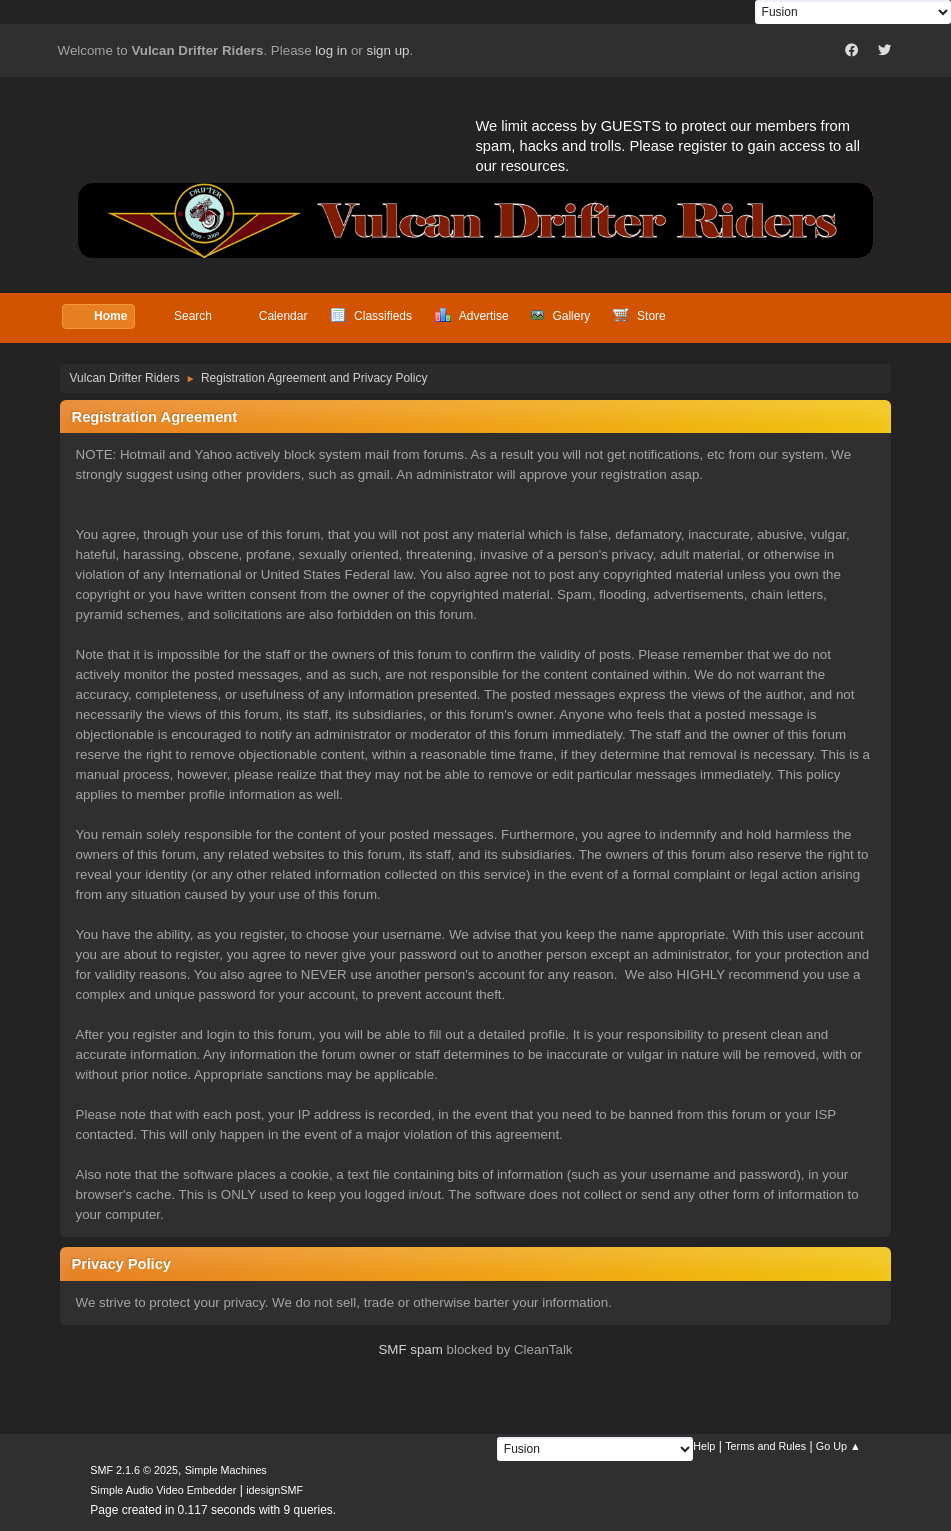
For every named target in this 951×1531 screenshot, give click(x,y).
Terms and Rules (765, 1446)
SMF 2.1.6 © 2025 (134, 1470)
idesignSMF (274, 1490)
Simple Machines (226, 1470)
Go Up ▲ (838, 1446)
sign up (387, 50)
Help (704, 1446)
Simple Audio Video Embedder (163, 1490)
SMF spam (410, 1349)
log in (331, 50)
